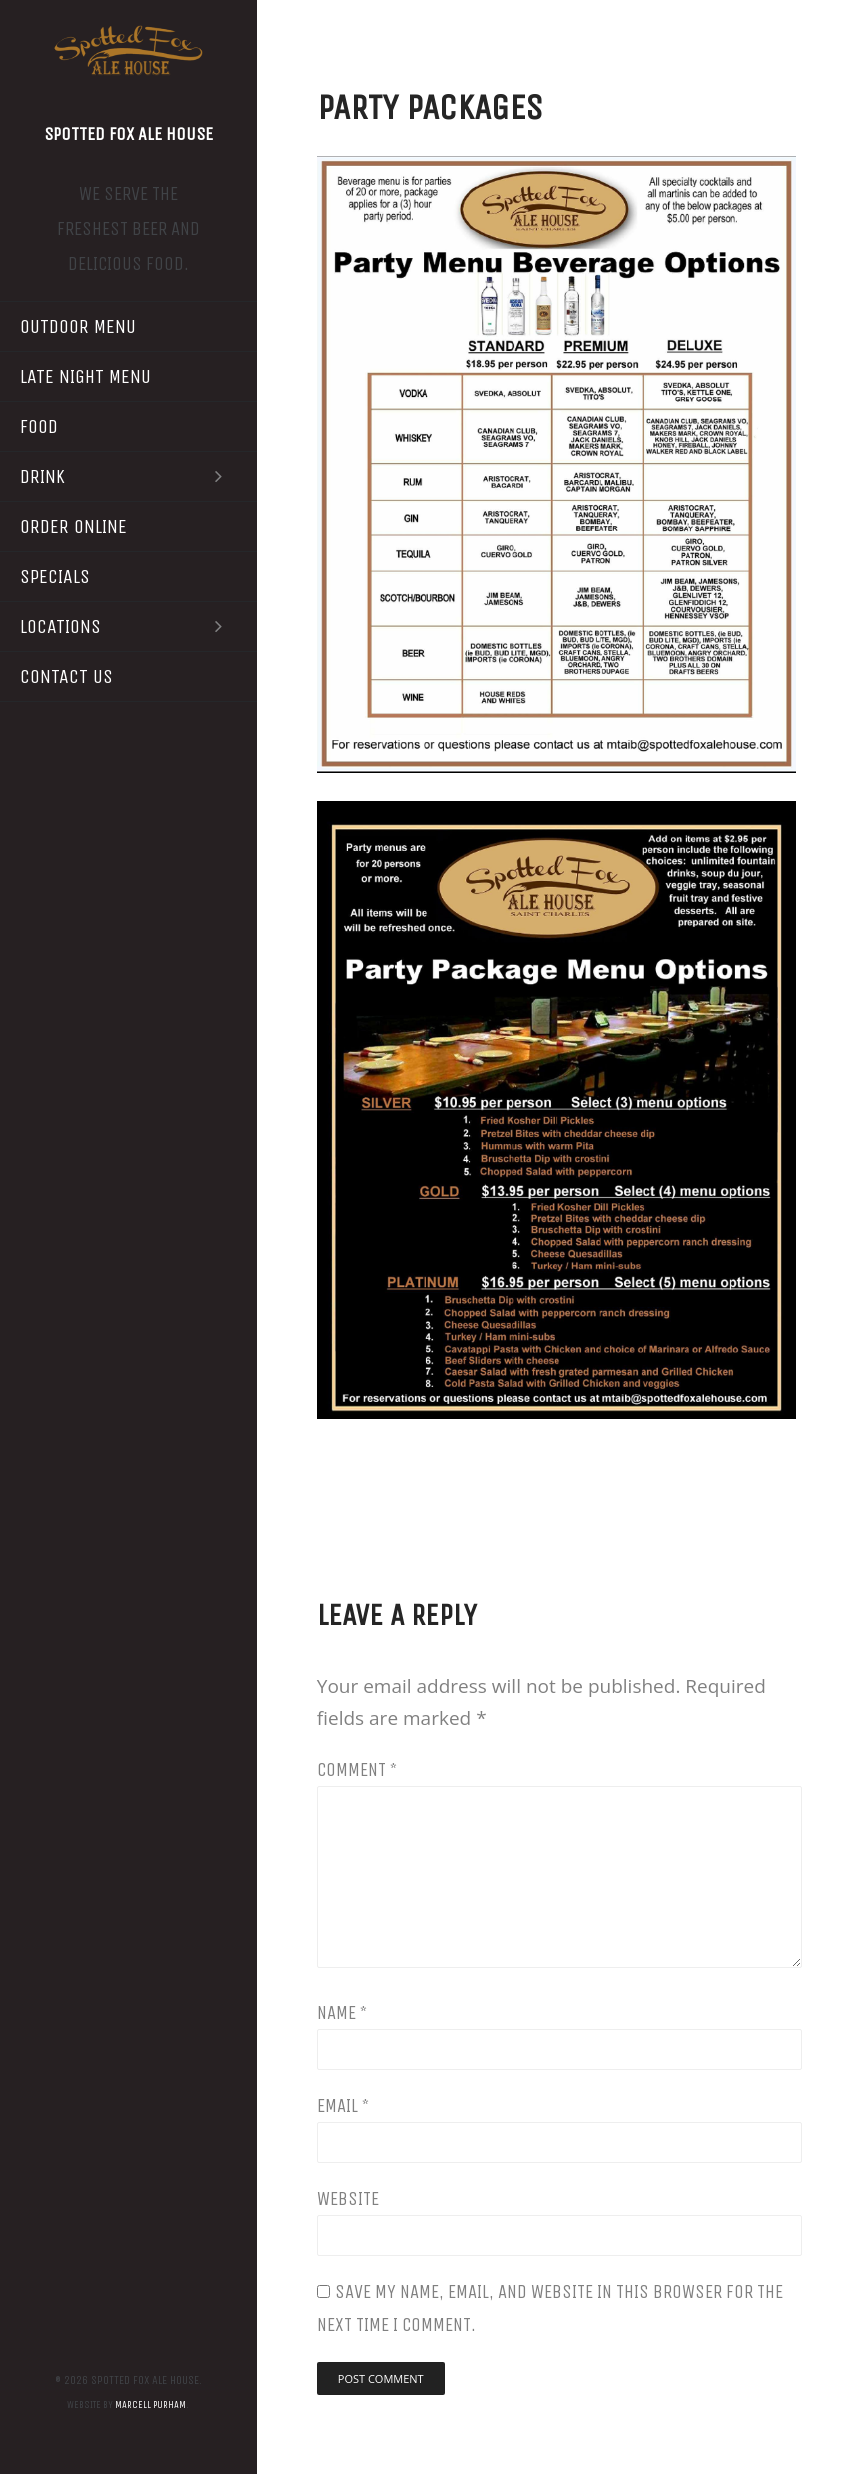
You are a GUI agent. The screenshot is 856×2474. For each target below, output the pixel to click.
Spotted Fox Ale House (128, 134)
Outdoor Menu (78, 326)
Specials (55, 576)
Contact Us (66, 676)
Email (343, 2106)
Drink (128, 476)
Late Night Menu (85, 376)
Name (342, 2013)
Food (39, 426)
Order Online (73, 526)
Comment (357, 1770)
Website (348, 2199)
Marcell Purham (150, 2405)
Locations (128, 626)
